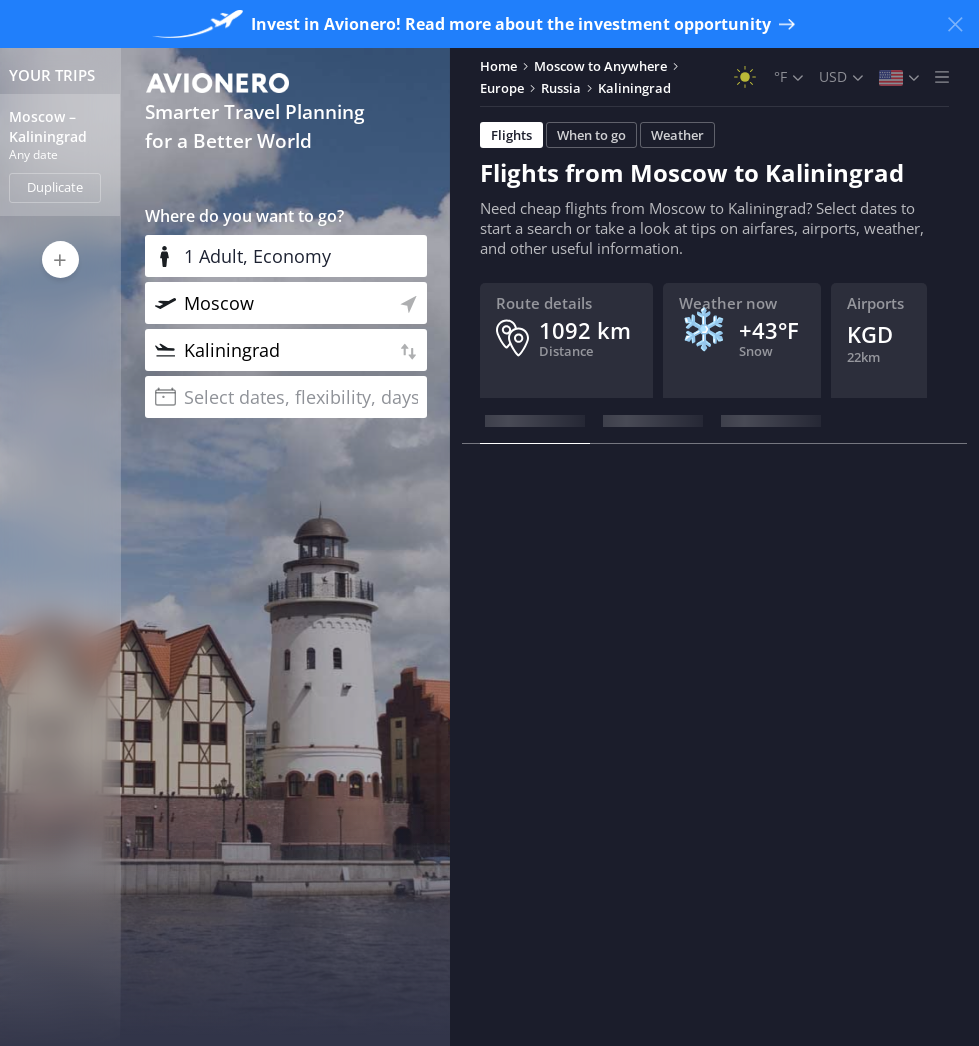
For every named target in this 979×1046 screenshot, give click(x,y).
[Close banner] (955, 24)
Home (498, 66)
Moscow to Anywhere (600, 66)
